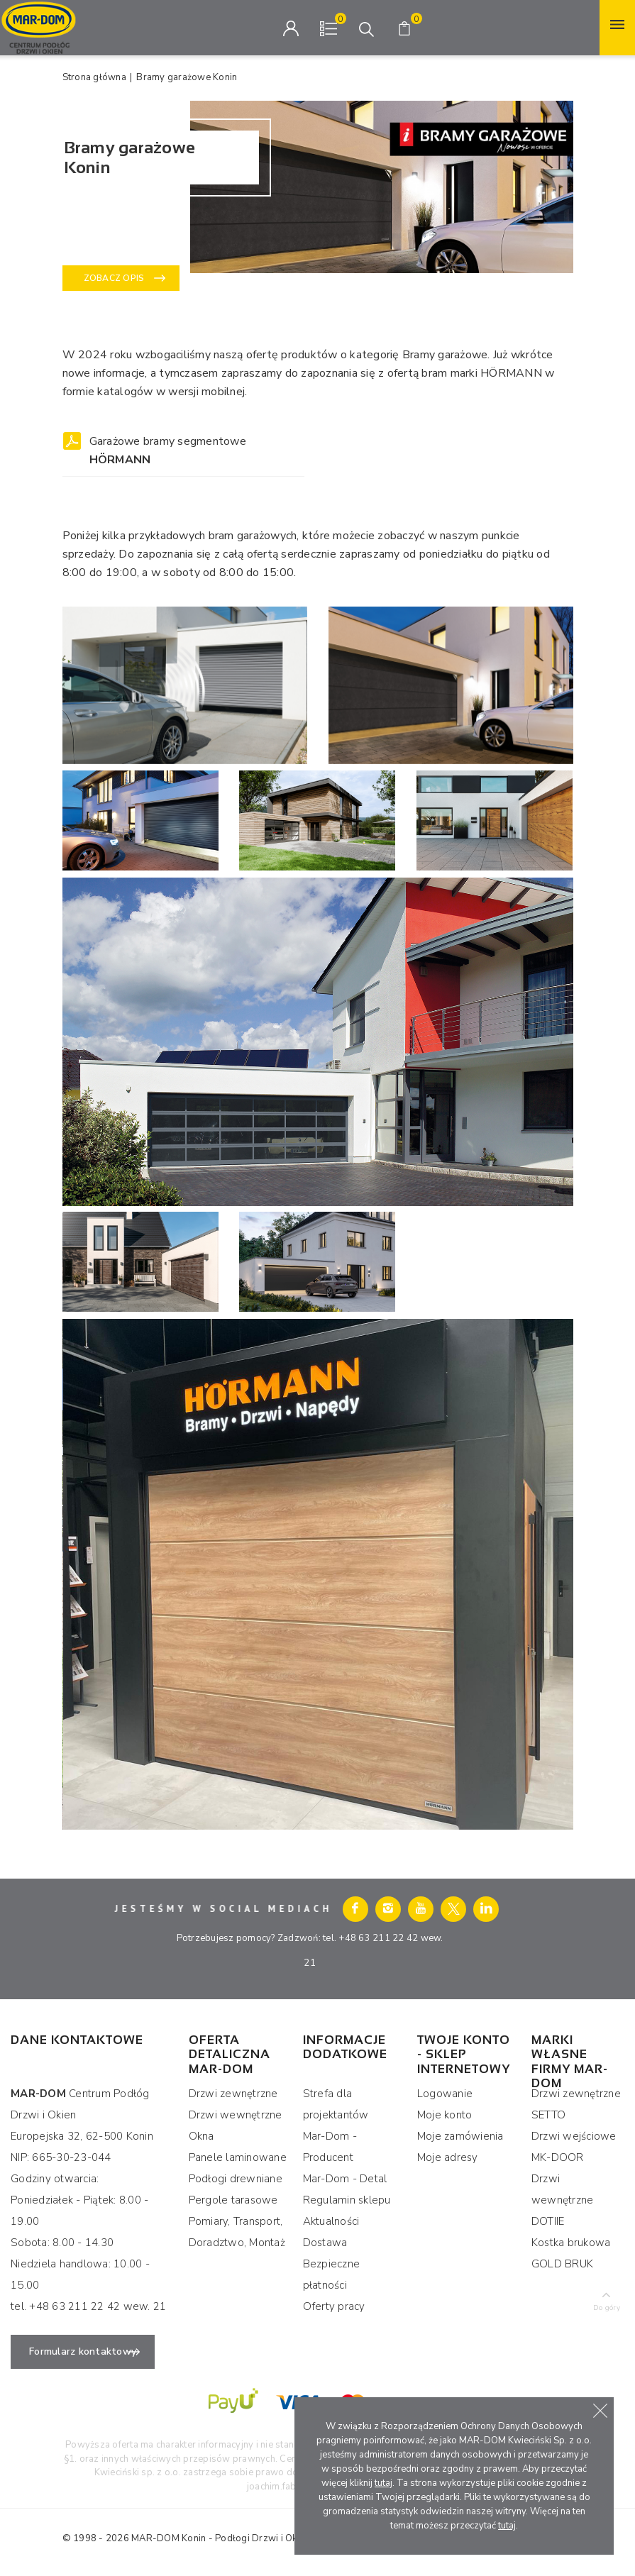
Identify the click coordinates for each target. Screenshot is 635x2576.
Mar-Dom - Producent (330, 2147)
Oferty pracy (334, 2306)
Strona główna (94, 77)
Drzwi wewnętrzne (235, 2115)
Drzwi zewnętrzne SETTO (576, 2104)
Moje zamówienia (460, 2136)
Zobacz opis (114, 278)
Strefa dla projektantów (336, 2104)
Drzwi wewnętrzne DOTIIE (562, 2200)
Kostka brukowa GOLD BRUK (571, 2253)
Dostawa (325, 2242)
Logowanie (445, 2093)
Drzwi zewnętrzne (233, 2093)
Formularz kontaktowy (82, 2351)
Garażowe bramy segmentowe (167, 450)
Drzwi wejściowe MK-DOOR (574, 2147)
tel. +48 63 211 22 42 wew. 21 (88, 2306)
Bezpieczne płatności (331, 2274)
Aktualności (331, 2221)
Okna (201, 2136)
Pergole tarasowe (233, 2200)
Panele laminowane (238, 2157)
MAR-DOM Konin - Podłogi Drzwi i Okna (219, 2538)
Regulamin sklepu (347, 2200)
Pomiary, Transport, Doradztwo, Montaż (237, 2232)
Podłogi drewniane (235, 2179)
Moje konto (445, 2115)
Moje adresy (447, 2157)
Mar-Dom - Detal (345, 2179)
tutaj (383, 2483)
